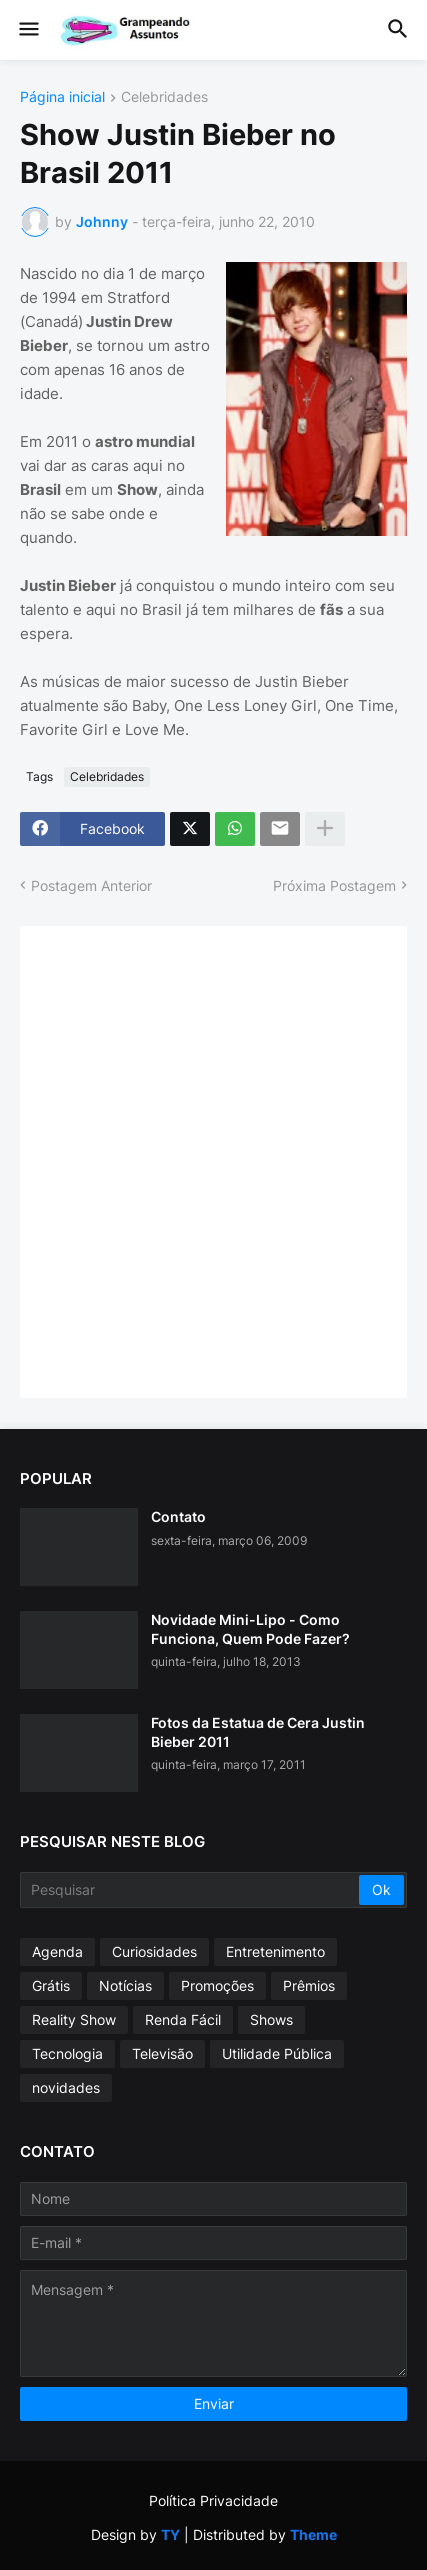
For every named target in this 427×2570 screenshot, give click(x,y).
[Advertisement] (213, 1159)
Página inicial (62, 97)
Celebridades (164, 97)
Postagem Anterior (91, 885)
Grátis (51, 1985)
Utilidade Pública (277, 2053)
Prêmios (309, 1985)
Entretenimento (275, 1951)
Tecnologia (67, 2053)
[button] (27, 30)
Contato (178, 1516)
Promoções (217, 1985)
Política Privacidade (213, 2500)
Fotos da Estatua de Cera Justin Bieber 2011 (258, 1731)
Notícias (125, 1985)
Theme (313, 2534)
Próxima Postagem (334, 885)
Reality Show (74, 2019)
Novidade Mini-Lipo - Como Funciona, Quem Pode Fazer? (250, 1628)
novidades (66, 2087)
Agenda (57, 1951)
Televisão (162, 2053)
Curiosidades (154, 1951)
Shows (271, 2019)
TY (170, 2534)
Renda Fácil (183, 2019)
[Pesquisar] (191, 1890)
